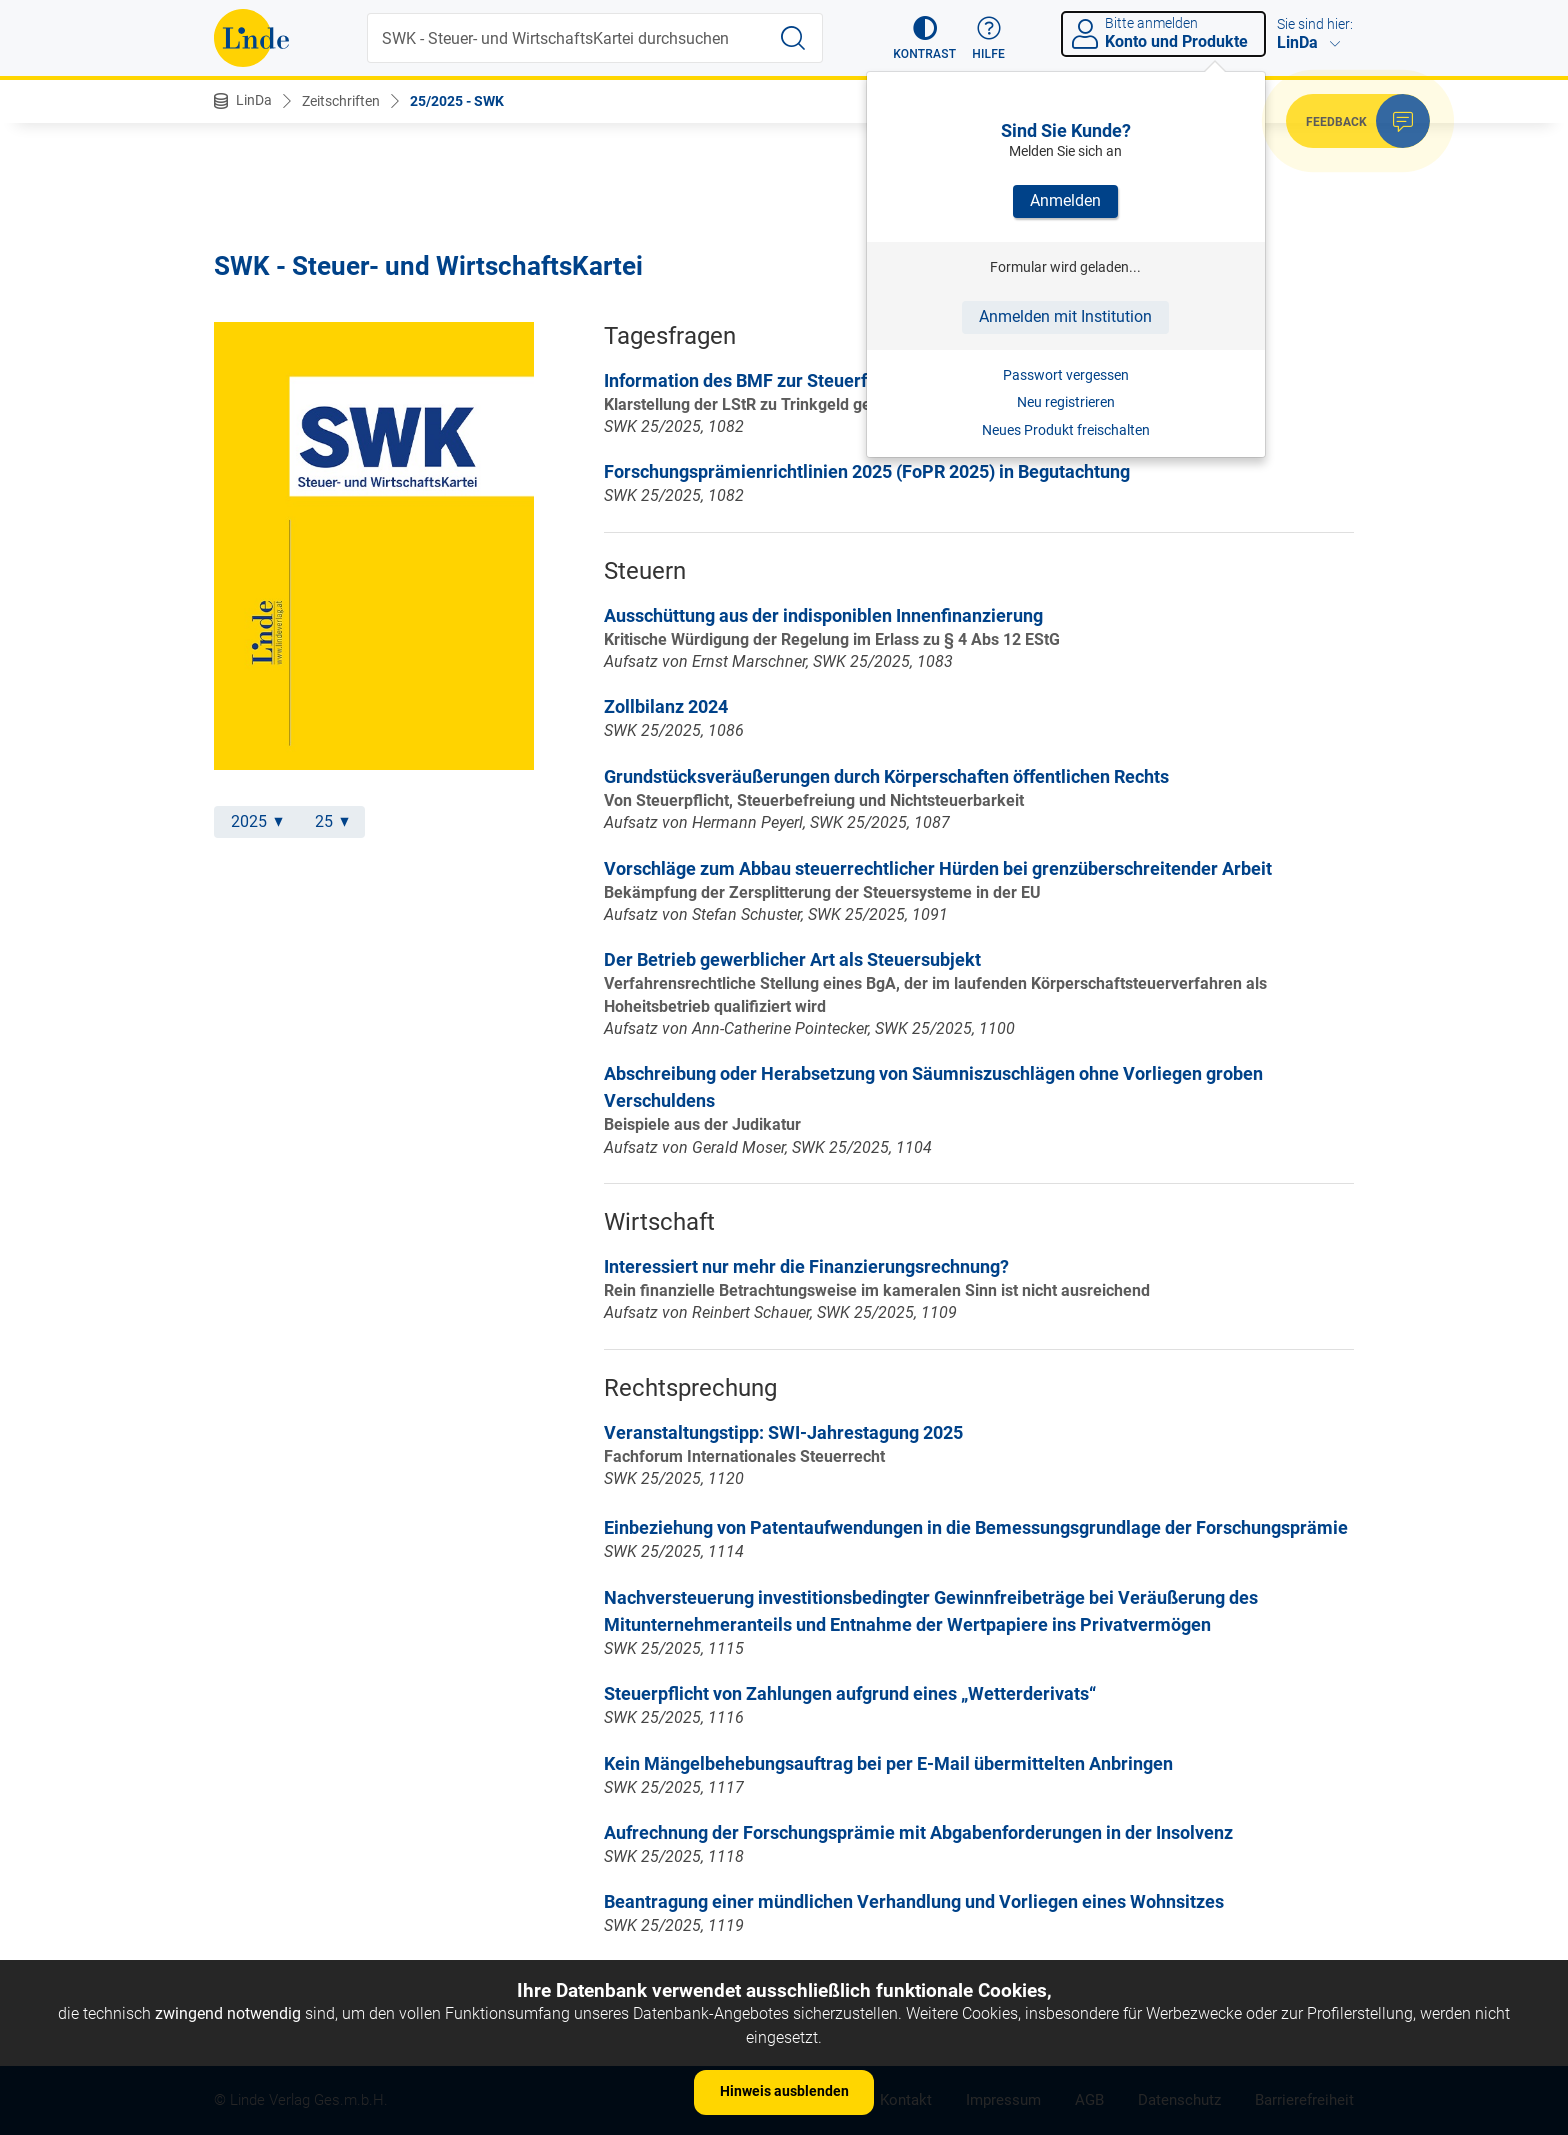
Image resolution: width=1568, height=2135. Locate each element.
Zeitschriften (341, 101)
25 (332, 821)
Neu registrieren (1066, 402)
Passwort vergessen (1066, 375)
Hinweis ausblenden (784, 2091)
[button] (924, 38)
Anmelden (1065, 200)
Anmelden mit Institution (1065, 316)
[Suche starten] (793, 38)
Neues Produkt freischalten (1066, 430)
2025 (257, 821)
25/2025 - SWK (457, 101)
